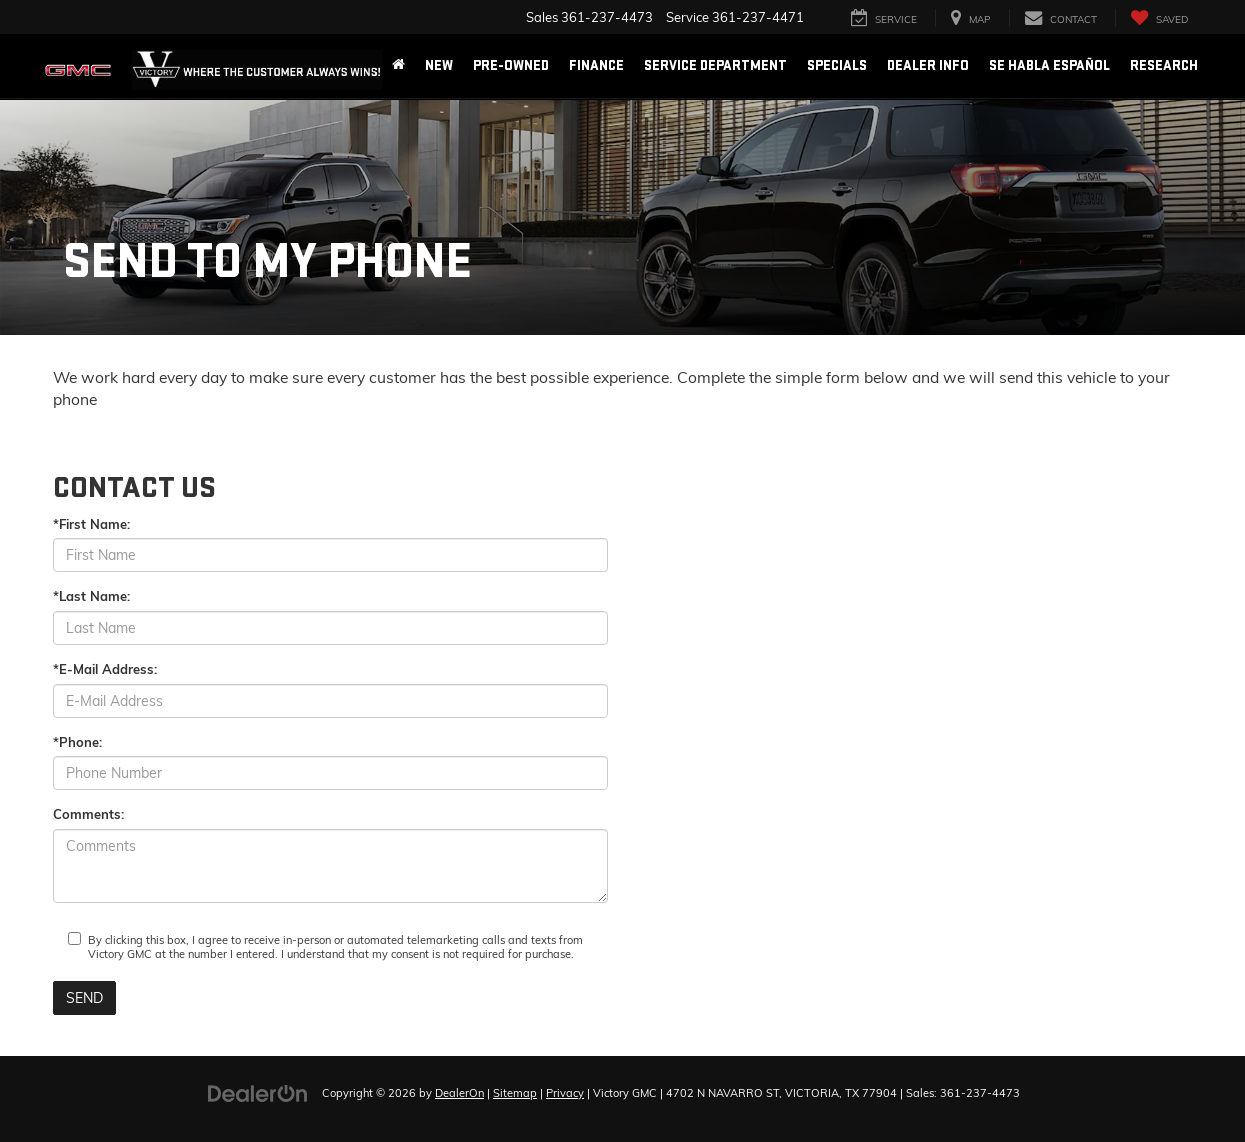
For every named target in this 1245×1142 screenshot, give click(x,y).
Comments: (88, 814)
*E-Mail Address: (105, 669)
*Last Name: (91, 596)
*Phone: (77, 742)
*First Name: (91, 524)
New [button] (439, 65)
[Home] (398, 66)
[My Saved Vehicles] (1159, 18)
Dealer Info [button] (928, 65)
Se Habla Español (1049, 65)
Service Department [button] (715, 65)
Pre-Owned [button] (511, 65)
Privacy (565, 1093)
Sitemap (515, 1093)
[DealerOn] (258, 1092)
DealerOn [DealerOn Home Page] (459, 1093)
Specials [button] (837, 65)
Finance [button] (596, 65)
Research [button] (1164, 65)
